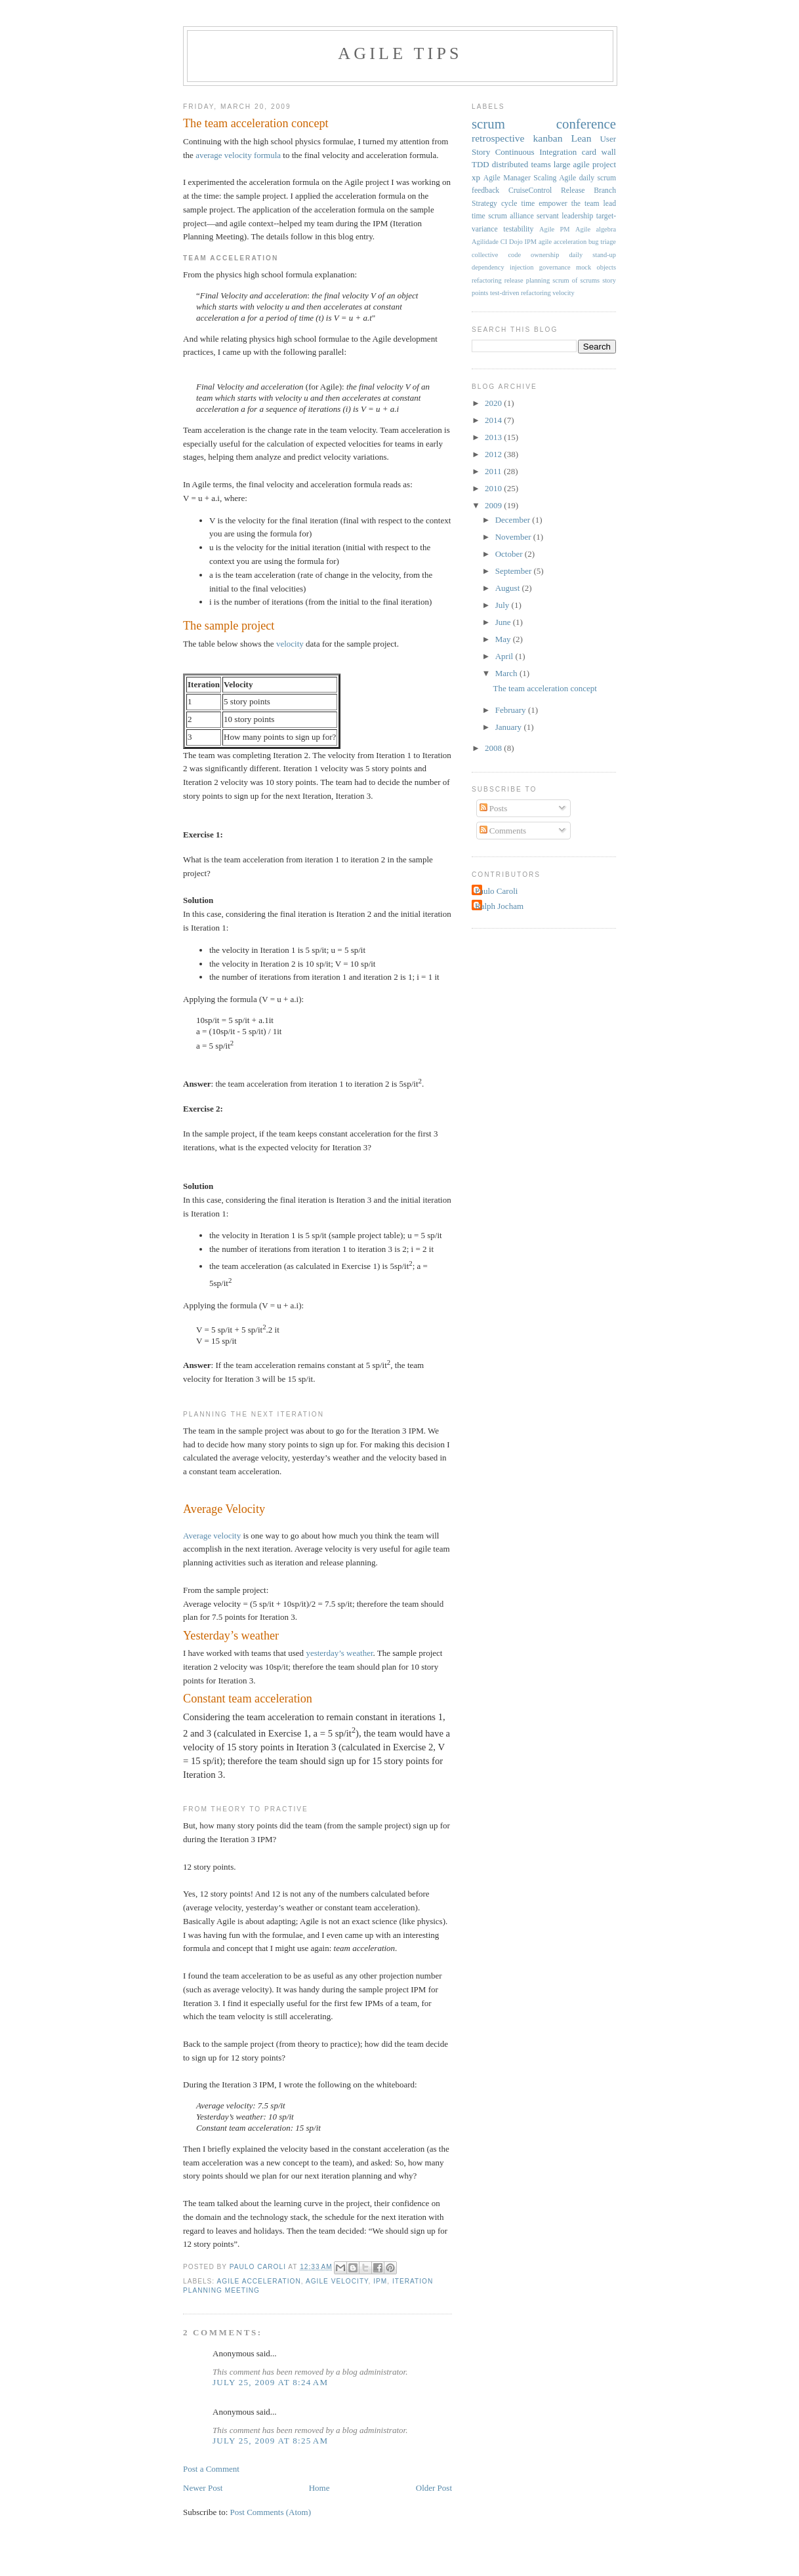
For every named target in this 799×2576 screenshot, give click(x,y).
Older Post (434, 2488)
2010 (494, 488)
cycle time (518, 203)
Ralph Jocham (499, 906)
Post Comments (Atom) (271, 2512)
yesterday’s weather (339, 1653)
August (508, 588)
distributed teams (521, 164)
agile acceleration (258, 2281)
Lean (581, 138)
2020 (494, 403)
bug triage (602, 241)
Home (319, 2488)
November (514, 537)
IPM (380, 2281)
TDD (480, 164)
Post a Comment (211, 2469)
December (514, 520)
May (504, 639)
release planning (527, 280)
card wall (599, 152)
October (510, 554)
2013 (494, 437)
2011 (494, 471)
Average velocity (212, 1535)
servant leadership (565, 216)
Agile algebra (595, 229)
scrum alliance (510, 216)
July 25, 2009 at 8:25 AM (270, 2440)
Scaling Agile (554, 178)
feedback (485, 190)
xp (476, 177)
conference (586, 123)
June (504, 622)
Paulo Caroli (496, 891)
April (505, 656)
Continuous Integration (536, 152)
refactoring (487, 280)
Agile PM (554, 229)
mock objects (596, 267)
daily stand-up (592, 254)
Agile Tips (400, 53)
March (507, 673)
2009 (494, 505)
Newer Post (202, 2488)
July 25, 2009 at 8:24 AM (270, 2382)
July (503, 605)
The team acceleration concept (544, 688)
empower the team (569, 203)
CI (504, 241)
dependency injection (502, 267)
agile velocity (337, 2281)
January (509, 727)
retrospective (498, 138)
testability (518, 229)
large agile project (585, 164)
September (514, 571)
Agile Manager (507, 178)
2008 (494, 748)
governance (555, 267)
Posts (494, 808)
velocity (291, 644)
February (511, 710)
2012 (494, 454)
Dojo (516, 241)
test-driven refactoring (520, 292)
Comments (503, 830)
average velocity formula (238, 155)
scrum (488, 123)
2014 (494, 420)
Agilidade (485, 241)
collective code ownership (515, 254)
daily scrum (597, 178)
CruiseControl (530, 190)
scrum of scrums (576, 280)
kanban (547, 138)
